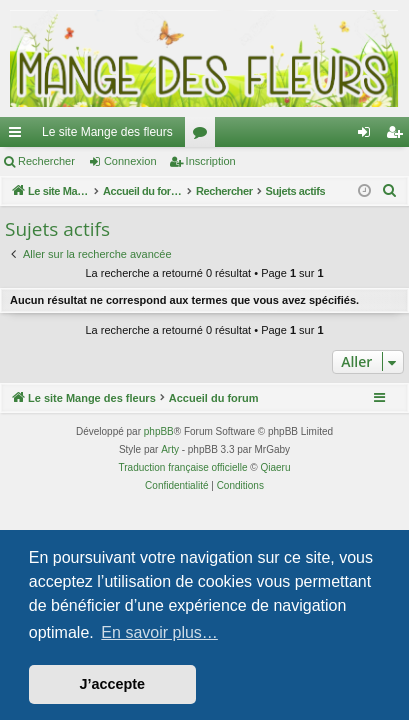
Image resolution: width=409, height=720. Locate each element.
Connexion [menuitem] (368, 136)
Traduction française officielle (183, 467)
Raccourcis (19, 136)
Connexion (130, 161)
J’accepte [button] (113, 684)
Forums (204, 136)
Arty (170, 449)
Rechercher (46, 161)
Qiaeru (275, 467)
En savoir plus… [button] (159, 632)
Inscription (211, 161)
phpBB (159, 431)
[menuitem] (390, 191)
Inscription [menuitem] (398, 136)
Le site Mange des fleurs (107, 132)
